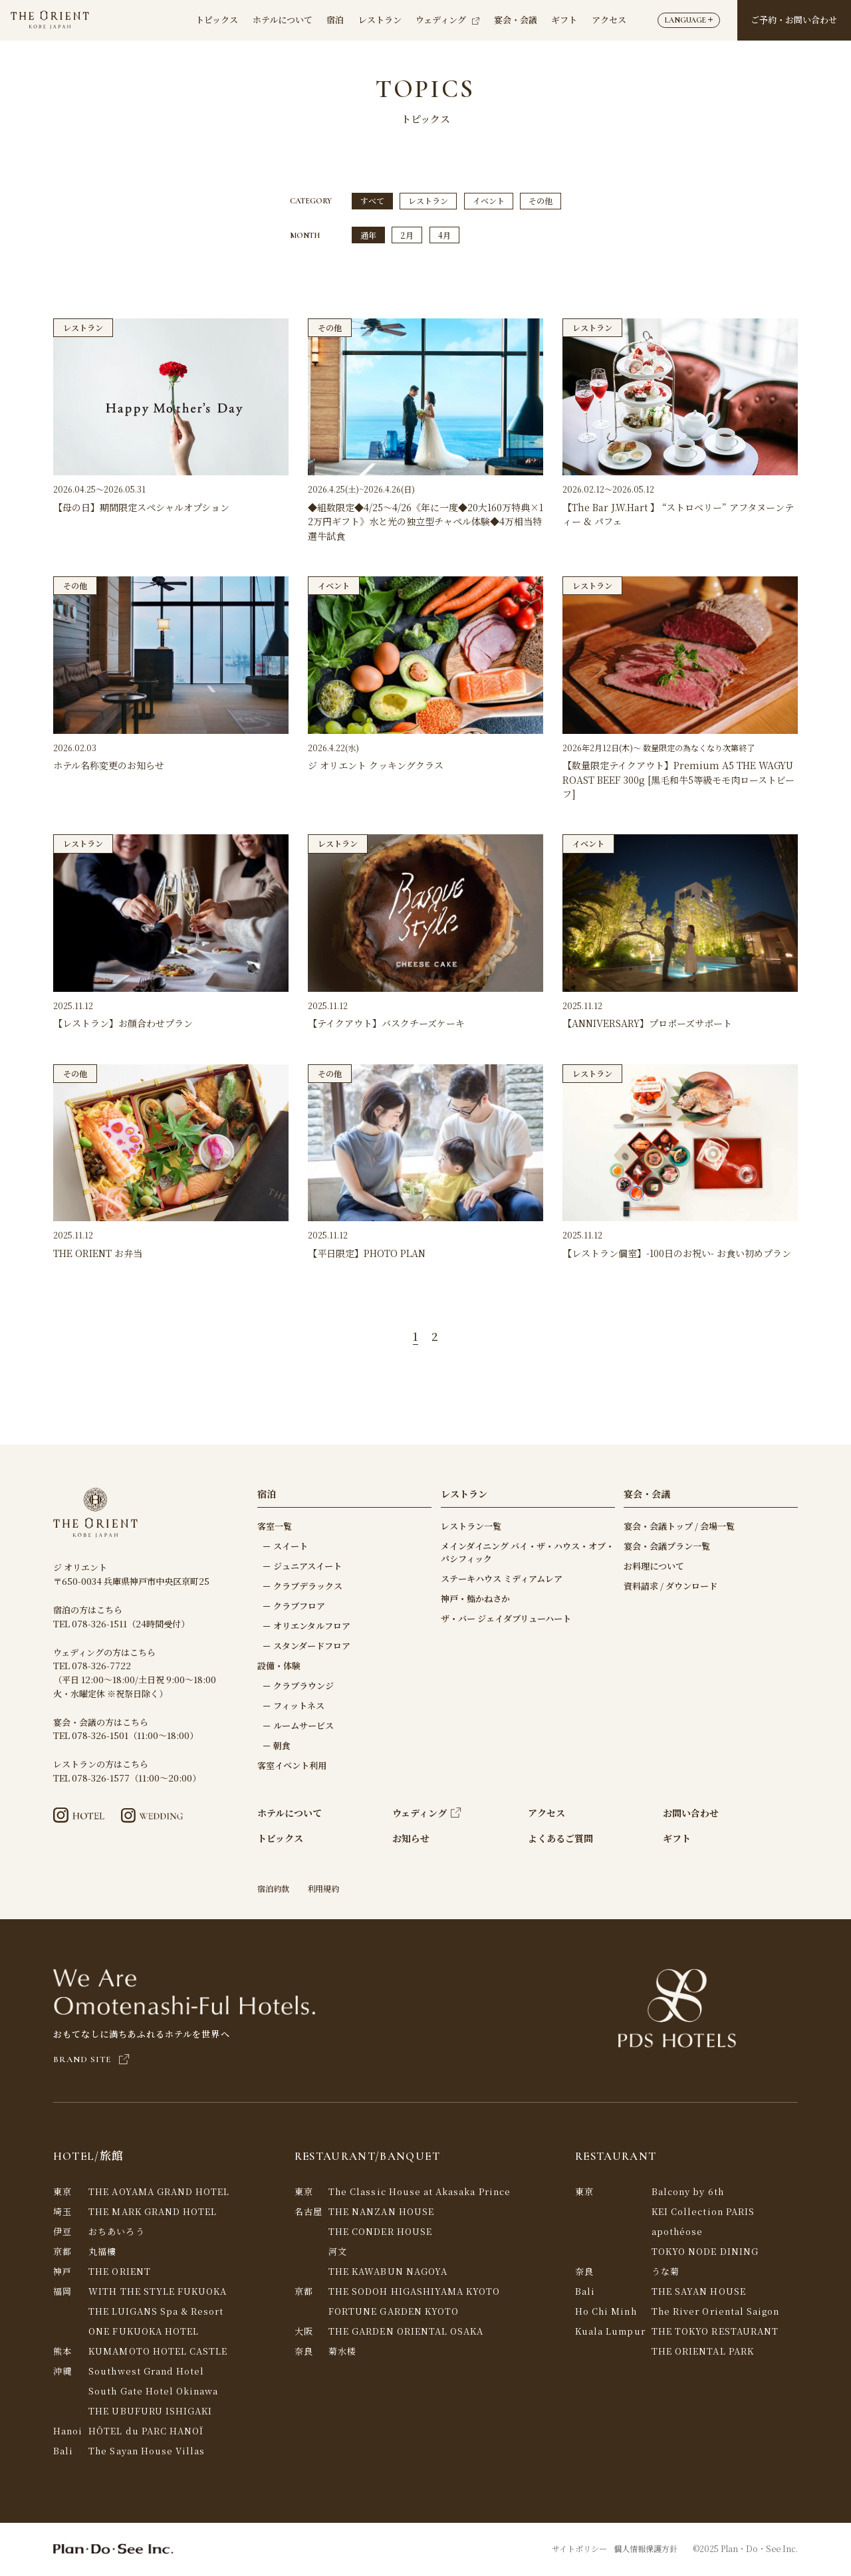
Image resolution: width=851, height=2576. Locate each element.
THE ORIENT (119, 2272)
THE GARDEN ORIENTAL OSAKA (405, 2332)
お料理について (654, 1567)
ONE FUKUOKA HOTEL (143, 2332)
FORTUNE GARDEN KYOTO (393, 2312)
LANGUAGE (689, 20)
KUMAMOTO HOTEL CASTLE (157, 2352)
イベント (489, 201)
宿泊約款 (273, 1889)
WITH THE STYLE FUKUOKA (157, 2292)
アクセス (609, 20)
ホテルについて (282, 20)
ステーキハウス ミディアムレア (501, 1580)
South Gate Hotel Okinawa (153, 2392)
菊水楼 (342, 2352)
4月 (444, 235)
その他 (540, 201)
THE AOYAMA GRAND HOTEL (158, 2192)
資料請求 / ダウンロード (670, 1587)
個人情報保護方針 (645, 2549)
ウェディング (447, 20)
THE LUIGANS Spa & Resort (155, 2312)
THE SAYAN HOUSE (699, 2292)
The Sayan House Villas (146, 2452)
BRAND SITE (91, 2060)
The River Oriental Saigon (715, 2312)
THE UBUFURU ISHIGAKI (150, 2412)
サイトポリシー (579, 2549)
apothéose (677, 2232)
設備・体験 (279, 1667)
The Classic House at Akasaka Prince (419, 2192)
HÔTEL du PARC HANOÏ (145, 2432)
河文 (337, 2252)
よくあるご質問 (560, 1839)
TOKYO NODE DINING (705, 2252)
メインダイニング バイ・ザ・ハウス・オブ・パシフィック (527, 1553)
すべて (372, 201)
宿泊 (335, 20)
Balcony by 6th (688, 2192)
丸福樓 (102, 2252)
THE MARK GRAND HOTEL (152, 2212)
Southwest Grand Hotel (146, 2372)
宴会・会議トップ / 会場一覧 (679, 1527)
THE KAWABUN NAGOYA (387, 2272)
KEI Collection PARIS (703, 2212)
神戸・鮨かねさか (475, 1599)
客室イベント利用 (291, 1766)
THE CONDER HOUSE (380, 2232)
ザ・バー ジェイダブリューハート (506, 1619)
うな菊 (665, 2272)
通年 (368, 235)
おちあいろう (116, 2232)
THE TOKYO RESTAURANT (715, 2332)
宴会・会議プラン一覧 (667, 1547)
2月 (407, 235)
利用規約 (323, 1889)
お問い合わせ (691, 1814)
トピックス (216, 20)
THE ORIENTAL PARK (703, 2352)
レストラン (380, 20)
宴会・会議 (515, 20)
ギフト (564, 20)
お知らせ (410, 1839)
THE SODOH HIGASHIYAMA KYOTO (414, 2292)
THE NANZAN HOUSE (381, 2212)
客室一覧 (274, 1527)
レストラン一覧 (471, 1527)
